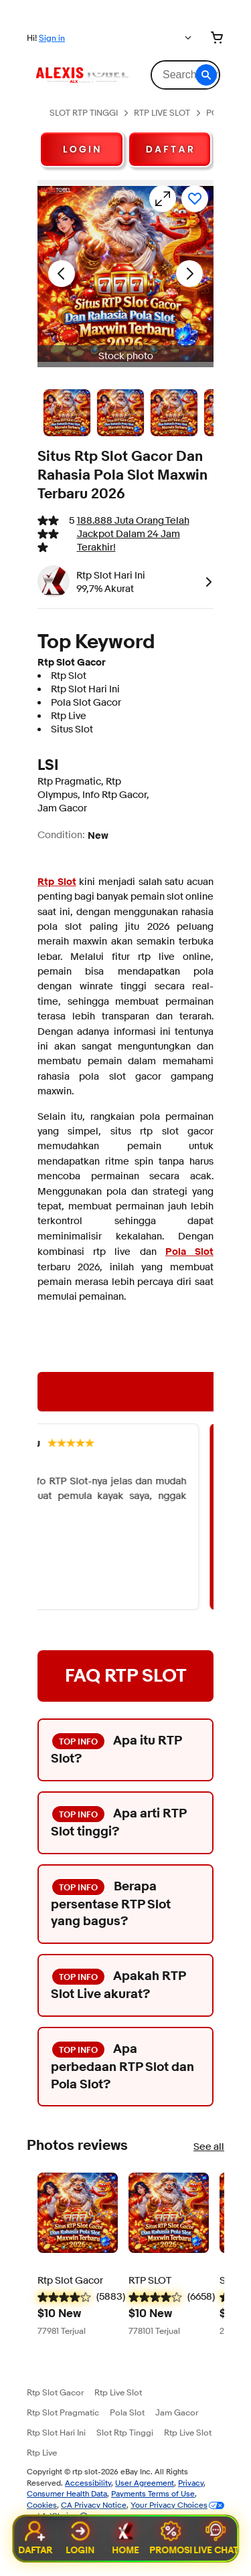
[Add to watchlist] (194, 198)
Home (125, 2538)
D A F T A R (169, 149)
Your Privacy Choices (169, 2505)
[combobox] (185, 75)
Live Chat (215, 2538)
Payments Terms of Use (153, 2493)
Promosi (170, 2538)
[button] (206, 75)
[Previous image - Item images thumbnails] (61, 273)
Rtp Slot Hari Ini (56, 2432)
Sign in (52, 37)
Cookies (42, 2505)
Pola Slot (127, 2412)
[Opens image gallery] (162, 198)
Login (80, 2538)
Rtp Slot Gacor (55, 2392)
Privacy (190, 2483)
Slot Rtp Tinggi (124, 2432)
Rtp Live (42, 2452)
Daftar (35, 2538)
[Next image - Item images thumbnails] (189, 273)
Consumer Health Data (67, 2493)
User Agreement (144, 2483)
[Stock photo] (67, 413)
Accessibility (88, 2483)
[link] (206, 581)
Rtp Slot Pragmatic (63, 2412)
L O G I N (81, 149)
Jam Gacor (176, 2412)
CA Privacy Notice (94, 2505)
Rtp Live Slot (118, 2392)
